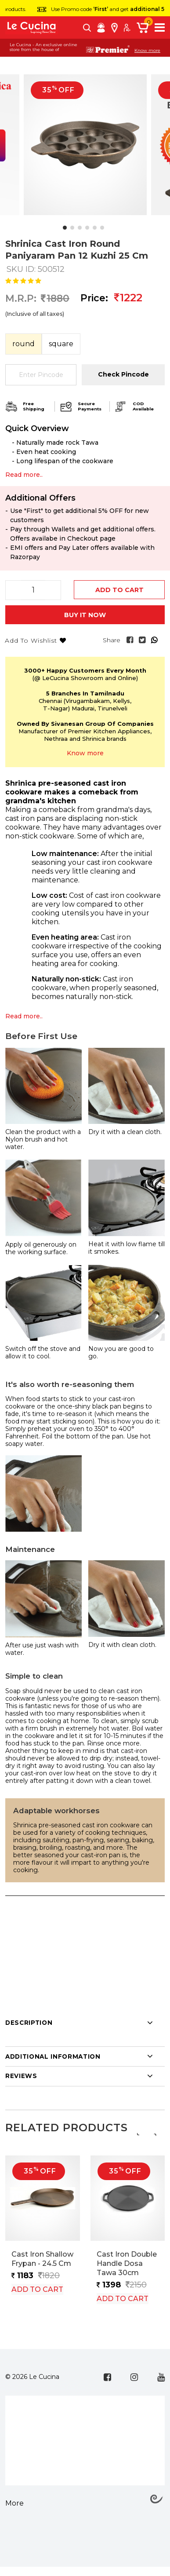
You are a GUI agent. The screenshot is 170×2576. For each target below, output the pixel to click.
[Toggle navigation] (160, 27)
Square (61, 344)
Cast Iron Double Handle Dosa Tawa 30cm (127, 2263)
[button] (65, 228)
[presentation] (136, 2133)
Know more (147, 50)
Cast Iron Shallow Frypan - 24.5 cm (42, 2259)
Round (23, 344)
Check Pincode (123, 374)
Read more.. (24, 1016)
